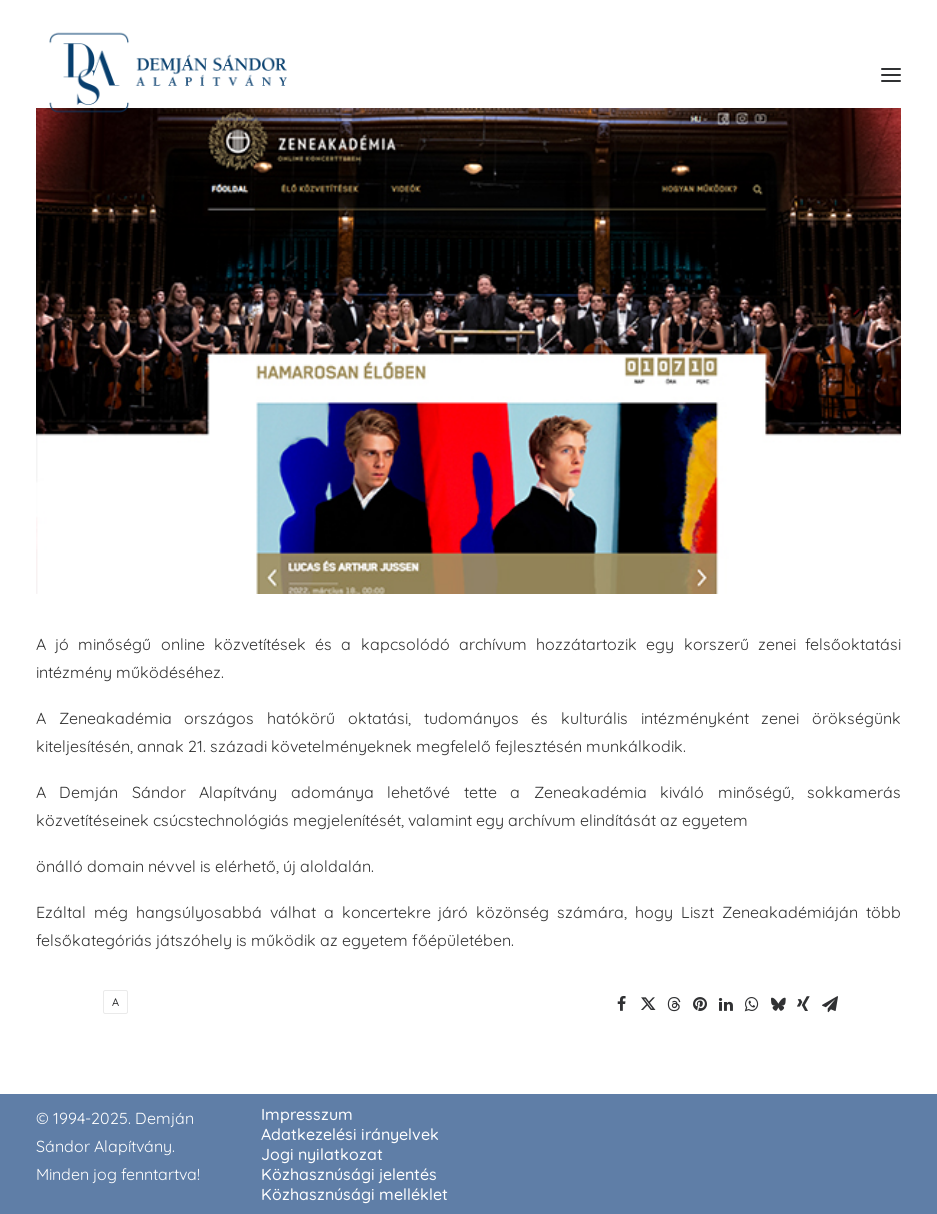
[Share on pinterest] (700, 1004)
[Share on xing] (804, 1004)
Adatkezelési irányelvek (350, 1134)
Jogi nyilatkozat (322, 1154)
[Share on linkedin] (726, 1004)
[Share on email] (830, 1004)
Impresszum (307, 1114)
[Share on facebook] (622, 1004)
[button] (891, 74)
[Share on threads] (674, 1004)
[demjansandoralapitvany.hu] (167, 74)
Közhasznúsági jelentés (349, 1174)
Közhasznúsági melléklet (354, 1194)
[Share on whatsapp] (752, 1004)
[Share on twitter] (648, 1004)
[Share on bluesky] (778, 1004)
